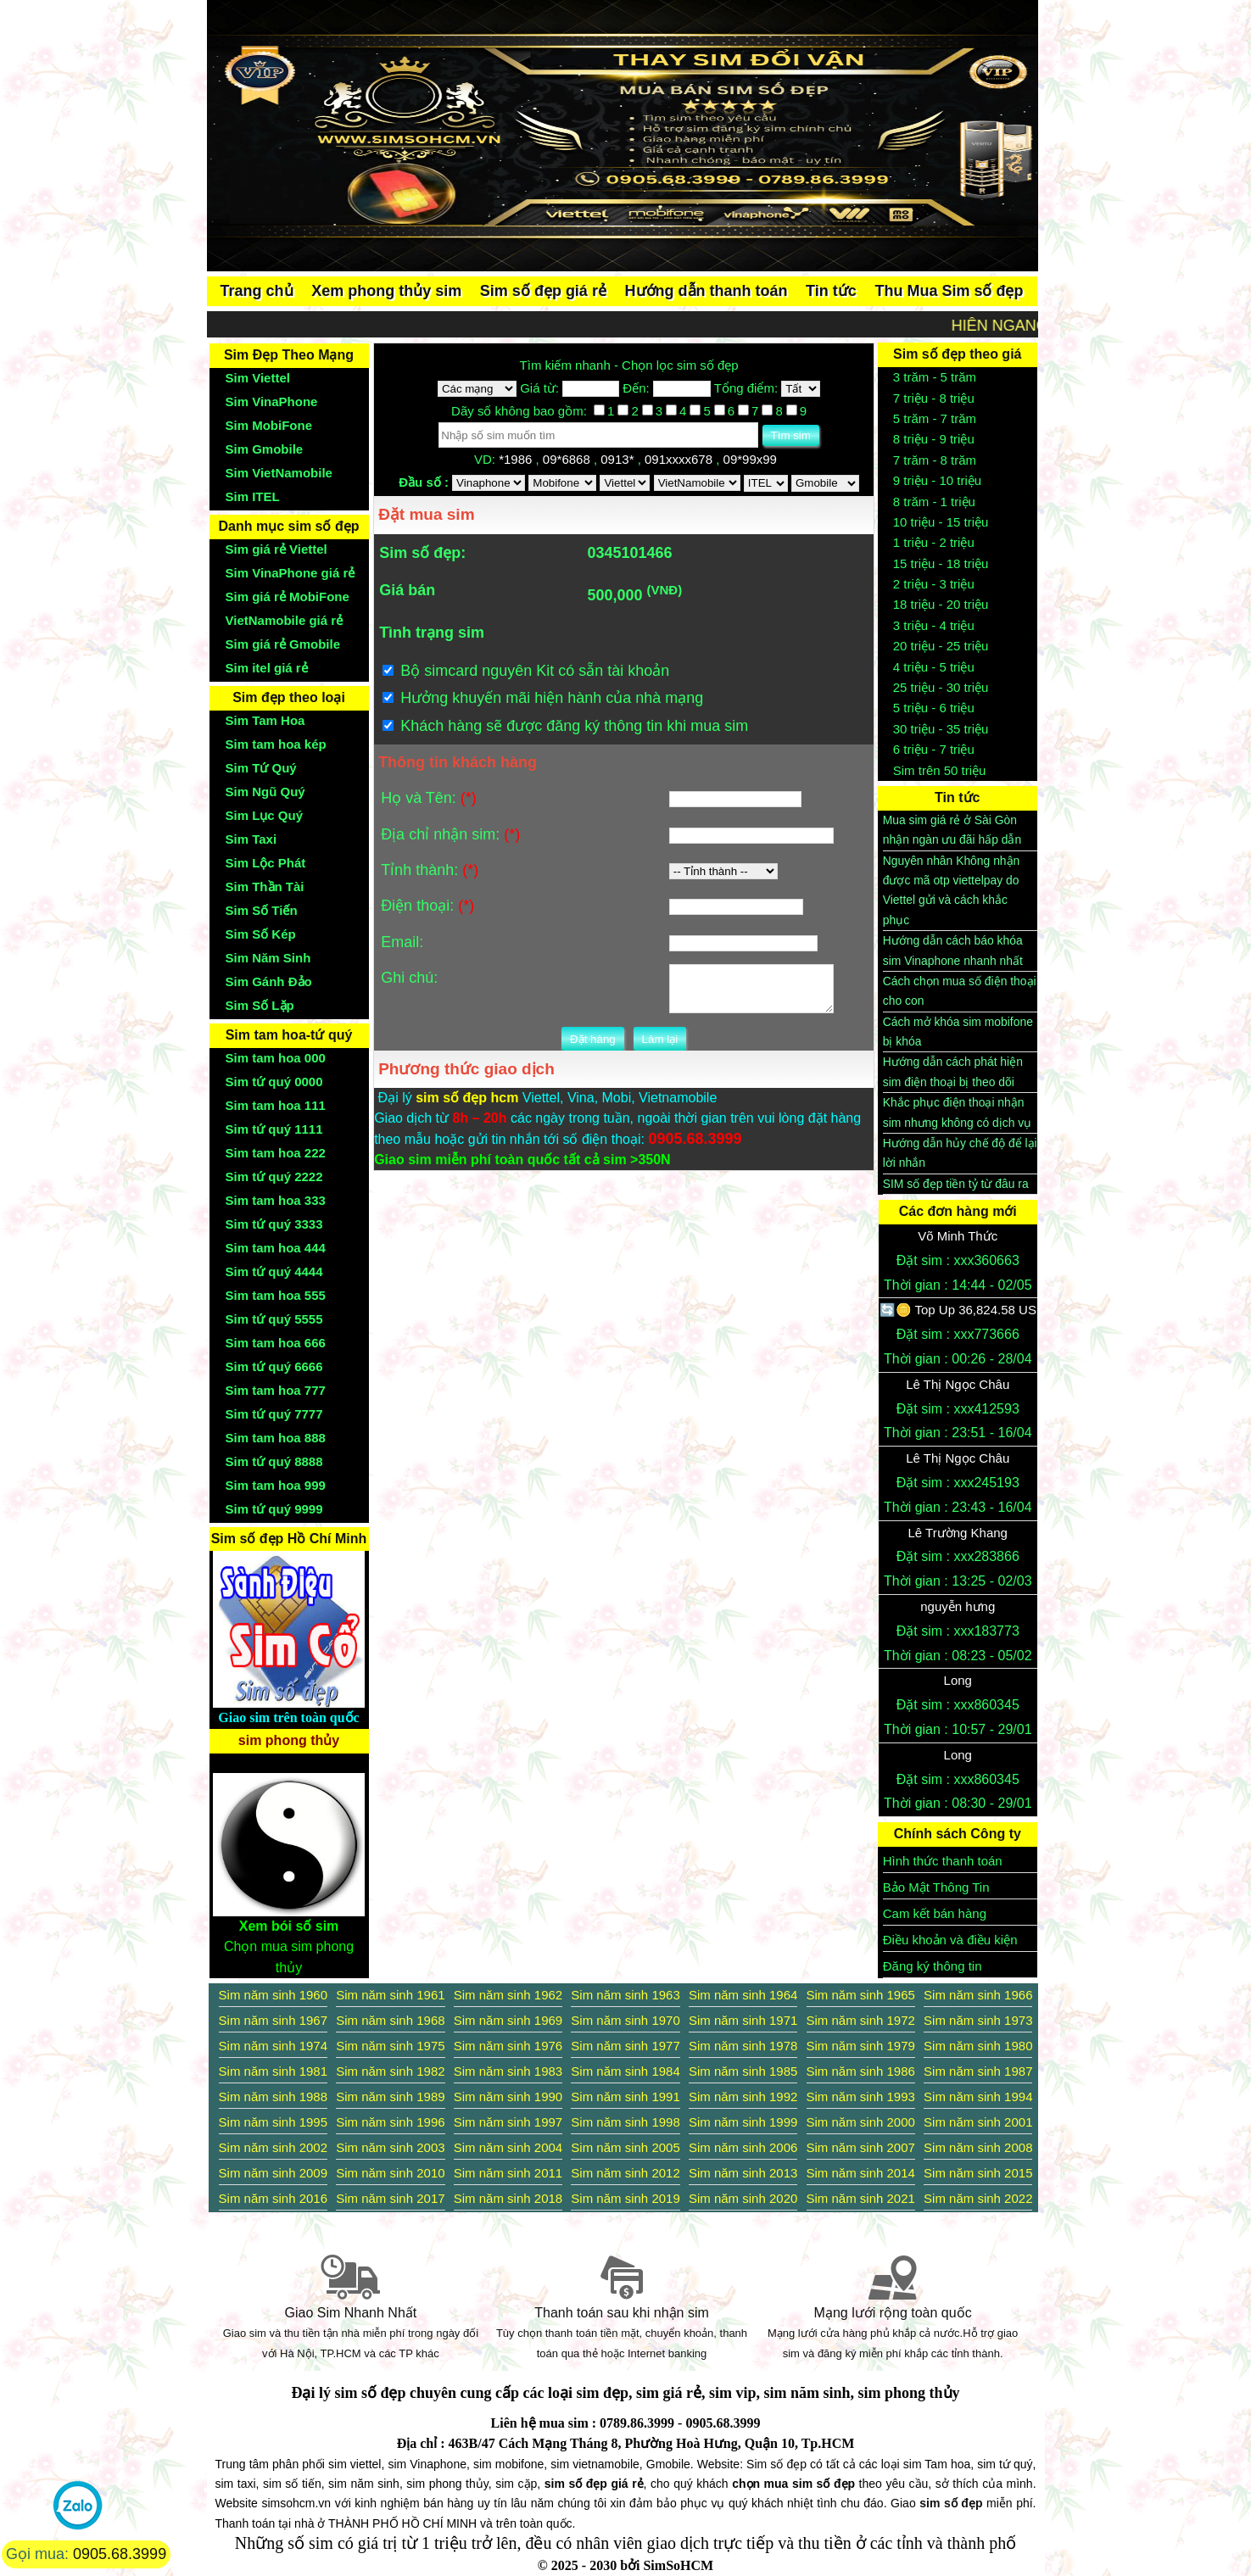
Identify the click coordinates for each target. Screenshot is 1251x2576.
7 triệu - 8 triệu (934, 398)
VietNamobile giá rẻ (284, 620)
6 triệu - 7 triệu (934, 749)
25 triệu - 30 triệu (941, 687)
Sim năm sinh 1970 (625, 2020)
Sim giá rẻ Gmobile (283, 644)
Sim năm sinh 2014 (861, 2173)
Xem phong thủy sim (386, 290)
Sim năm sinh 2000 (861, 2122)
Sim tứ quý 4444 (274, 1271)
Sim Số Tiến (262, 910)
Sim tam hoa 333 (276, 1200)
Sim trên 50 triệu (939, 770)
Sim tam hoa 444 (276, 1248)
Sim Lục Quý (265, 815)
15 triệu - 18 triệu (941, 563)
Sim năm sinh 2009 (273, 2173)
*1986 (517, 459)
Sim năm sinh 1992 (743, 2096)
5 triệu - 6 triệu (934, 707)
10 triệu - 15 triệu (941, 522)
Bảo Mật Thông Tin (936, 1887)
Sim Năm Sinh (268, 958)
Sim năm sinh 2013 (743, 2173)
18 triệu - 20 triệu (941, 604)
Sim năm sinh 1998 (625, 2122)
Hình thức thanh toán (942, 1861)
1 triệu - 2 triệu (934, 542)
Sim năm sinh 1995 (273, 2122)
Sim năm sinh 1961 (390, 1995)
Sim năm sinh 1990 (508, 2096)
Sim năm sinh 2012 (625, 2173)
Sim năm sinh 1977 (625, 2045)
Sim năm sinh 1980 (978, 2045)
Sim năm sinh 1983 (508, 2071)
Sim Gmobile (265, 449)
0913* (618, 459)
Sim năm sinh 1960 (273, 1995)
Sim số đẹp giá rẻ (543, 290)
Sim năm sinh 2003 (390, 2147)
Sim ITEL (253, 496)
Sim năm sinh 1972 (861, 2020)
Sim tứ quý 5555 (274, 1319)
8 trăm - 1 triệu (934, 501)
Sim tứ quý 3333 (274, 1224)
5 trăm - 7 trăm (934, 418)
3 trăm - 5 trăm (934, 377)
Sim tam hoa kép (276, 744)
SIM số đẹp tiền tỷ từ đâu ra (956, 1183)
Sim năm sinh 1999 (743, 2122)
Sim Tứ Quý (261, 768)
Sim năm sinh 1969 (508, 2020)
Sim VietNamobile (279, 473)
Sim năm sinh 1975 (390, 2045)
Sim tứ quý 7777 (274, 1414)
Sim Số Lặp (260, 1005)
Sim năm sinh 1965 (861, 1995)
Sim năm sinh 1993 (861, 2096)
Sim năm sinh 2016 (273, 2198)
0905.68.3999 (119, 2553)
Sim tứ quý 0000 (274, 1081)
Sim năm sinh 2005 (625, 2147)
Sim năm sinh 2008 (978, 2147)
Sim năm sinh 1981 (273, 2071)
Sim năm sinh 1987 (978, 2071)
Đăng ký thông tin (932, 1966)
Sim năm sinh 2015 (978, 2173)
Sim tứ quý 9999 (274, 1509)
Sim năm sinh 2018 (508, 2198)
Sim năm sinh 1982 (390, 2071)
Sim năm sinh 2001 (978, 2122)
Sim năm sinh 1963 (625, 1995)
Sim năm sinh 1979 (861, 2045)
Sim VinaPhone (272, 401)
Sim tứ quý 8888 (274, 1461)
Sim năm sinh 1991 (625, 2096)
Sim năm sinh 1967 (273, 2020)
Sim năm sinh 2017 (390, 2198)
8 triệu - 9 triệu (934, 439)
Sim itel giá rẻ (267, 668)
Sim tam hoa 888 (276, 1437)
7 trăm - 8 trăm (934, 460)
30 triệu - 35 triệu (941, 729)
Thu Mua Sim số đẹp (948, 290)
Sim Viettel (258, 378)
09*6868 (568, 459)
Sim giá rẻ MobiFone (287, 596)
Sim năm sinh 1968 (390, 2020)
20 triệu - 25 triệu (941, 645)
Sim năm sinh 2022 (978, 2198)
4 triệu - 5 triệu (934, 667)
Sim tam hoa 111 (276, 1105)
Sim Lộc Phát (266, 863)
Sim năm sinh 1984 (625, 2071)
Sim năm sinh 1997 (508, 2122)
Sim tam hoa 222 (276, 1153)
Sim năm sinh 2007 (861, 2147)
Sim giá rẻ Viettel (276, 549)
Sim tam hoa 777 (276, 1390)
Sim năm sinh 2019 (625, 2198)
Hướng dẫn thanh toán (706, 290)
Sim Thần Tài (265, 886)
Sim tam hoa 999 (276, 1485)
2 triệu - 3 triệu (934, 584)
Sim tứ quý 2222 (274, 1176)
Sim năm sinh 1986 (861, 2071)
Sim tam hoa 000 (276, 1058)
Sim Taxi (251, 839)
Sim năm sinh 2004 (508, 2147)
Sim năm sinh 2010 (390, 2173)
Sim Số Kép (261, 934)
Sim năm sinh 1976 (508, 2045)
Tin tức (831, 290)
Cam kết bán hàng (934, 1913)
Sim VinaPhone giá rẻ (290, 573)
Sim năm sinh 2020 (743, 2198)
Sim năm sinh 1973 (978, 2020)
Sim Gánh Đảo (269, 981)
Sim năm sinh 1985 (743, 2071)
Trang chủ (257, 290)
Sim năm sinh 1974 (273, 2045)
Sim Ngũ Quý (265, 791)
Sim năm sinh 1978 (743, 2045)
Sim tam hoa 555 (276, 1295)
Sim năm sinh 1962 (508, 1995)
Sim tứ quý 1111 (274, 1129)
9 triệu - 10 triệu (937, 480)
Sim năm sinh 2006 (743, 2147)
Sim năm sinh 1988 (273, 2096)
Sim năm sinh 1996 (390, 2122)
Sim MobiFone (269, 425)
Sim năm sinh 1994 (978, 2096)
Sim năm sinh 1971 (743, 2020)
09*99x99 (752, 459)
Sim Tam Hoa (265, 720)
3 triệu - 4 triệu (934, 625)
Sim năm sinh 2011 (508, 2173)
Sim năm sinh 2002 (273, 2147)
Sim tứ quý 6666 (274, 1366)
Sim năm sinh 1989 (390, 2096)
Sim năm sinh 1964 (743, 1995)
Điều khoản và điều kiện (950, 1939)
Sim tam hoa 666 (276, 1342)
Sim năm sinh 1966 (978, 1995)
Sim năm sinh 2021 (861, 2198)
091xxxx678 (680, 459)
